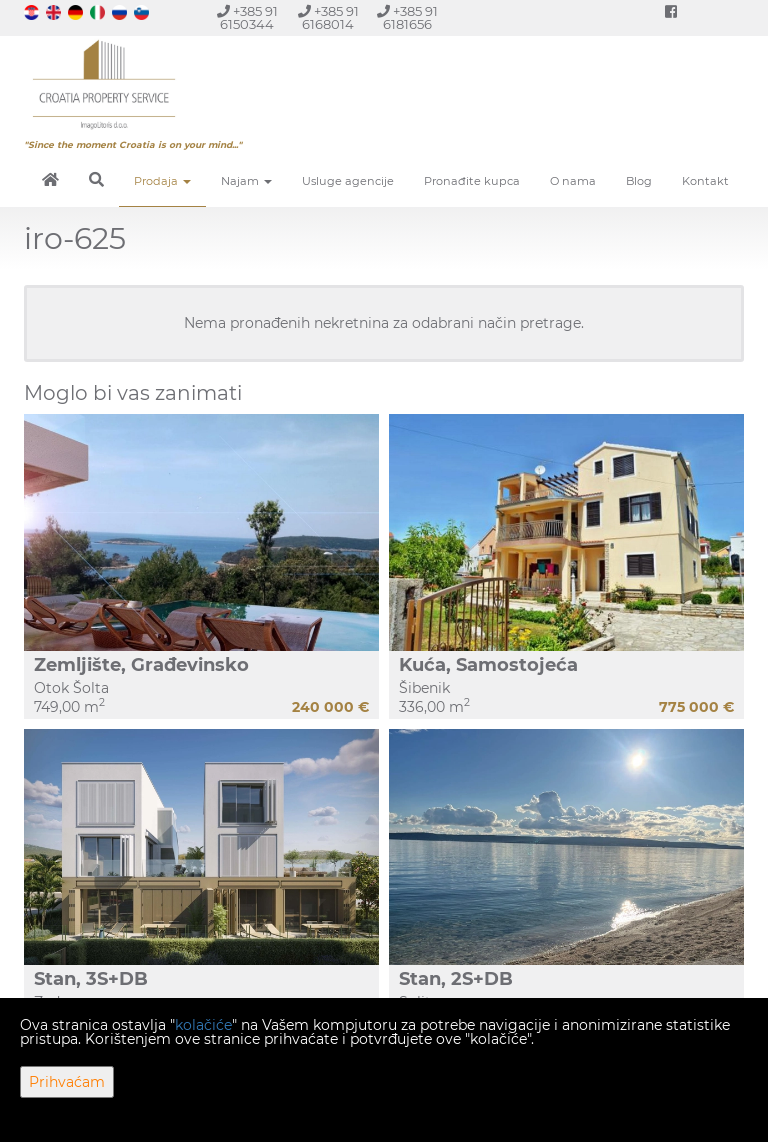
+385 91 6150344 (247, 18)
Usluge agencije (348, 181)
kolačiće (203, 1025)
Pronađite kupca (472, 181)
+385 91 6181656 (407, 18)
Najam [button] (246, 181)
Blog (639, 181)
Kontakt (705, 181)
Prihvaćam (67, 1082)
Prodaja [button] (162, 181)
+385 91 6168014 (328, 18)
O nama (573, 181)
